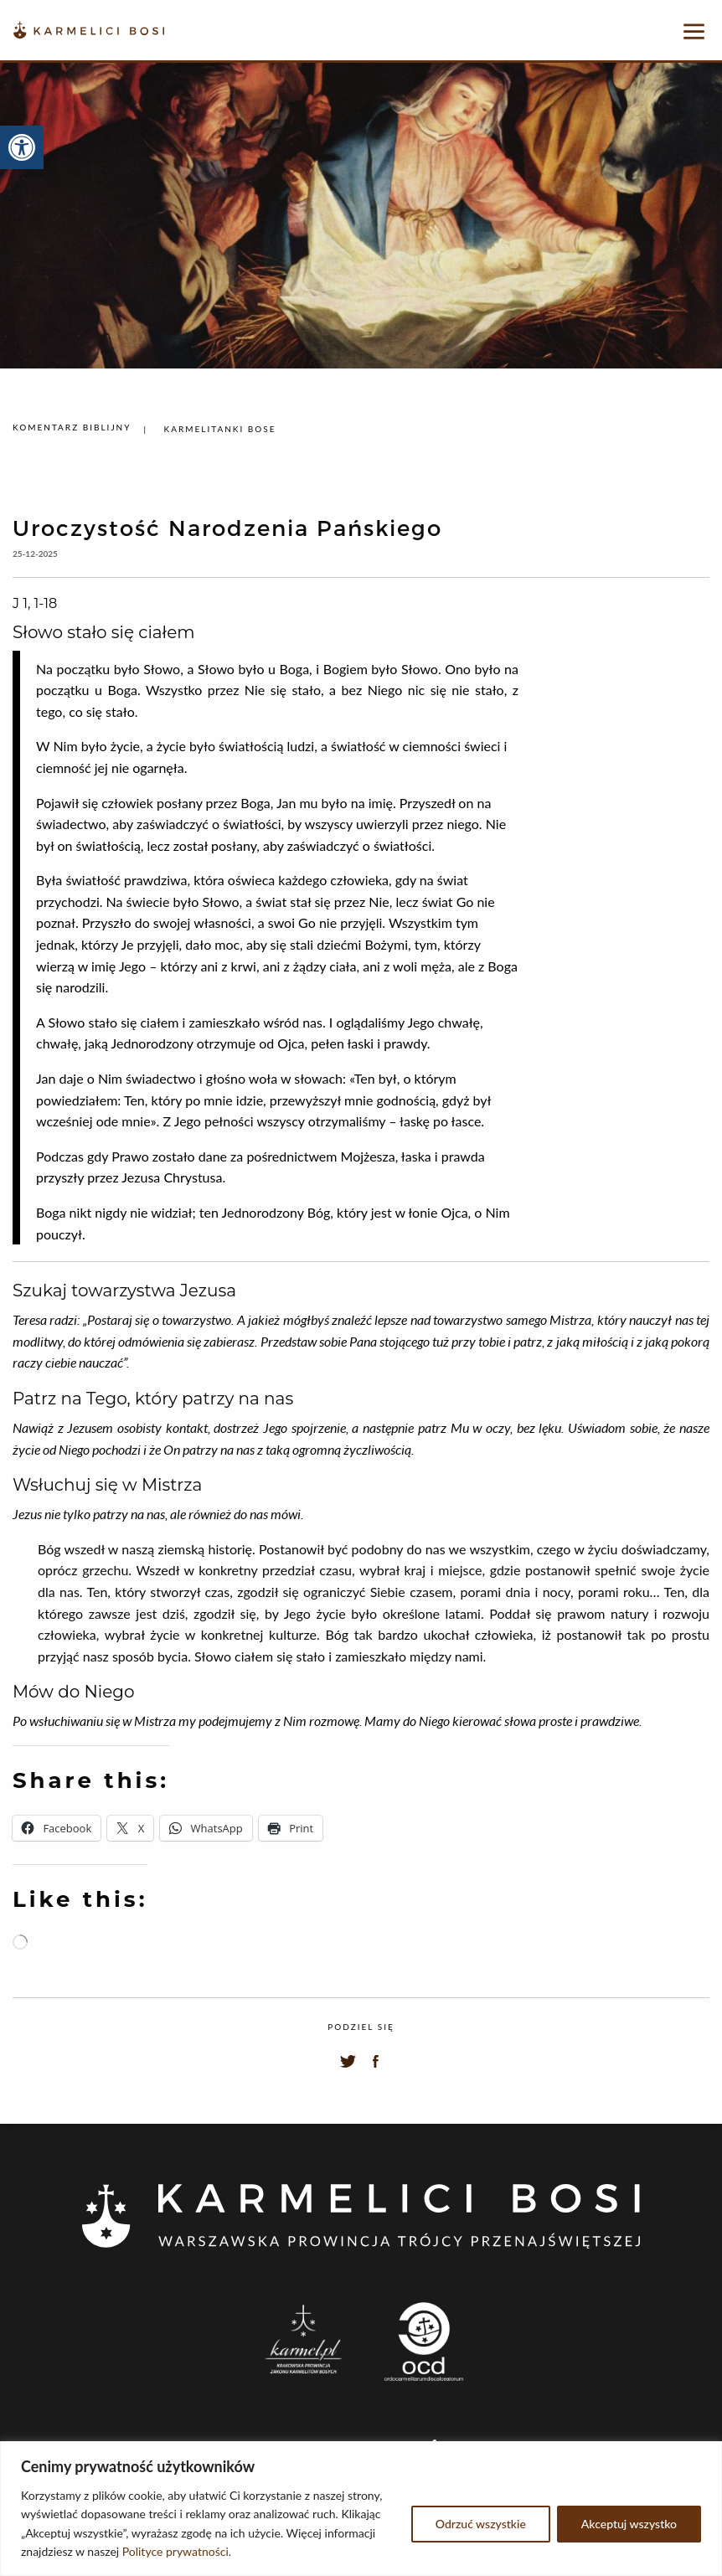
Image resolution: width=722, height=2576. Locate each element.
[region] (361, 2508)
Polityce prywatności (175, 2551)
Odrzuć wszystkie (481, 2524)
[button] (22, 147)
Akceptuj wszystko (629, 2524)
